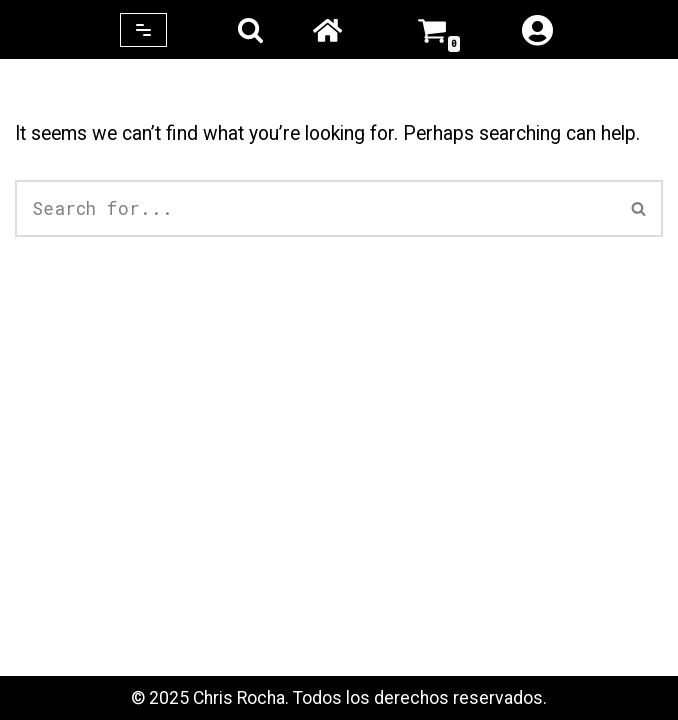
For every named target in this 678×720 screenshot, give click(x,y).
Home (327, 30)
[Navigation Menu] (143, 30)
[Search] (250, 29)
